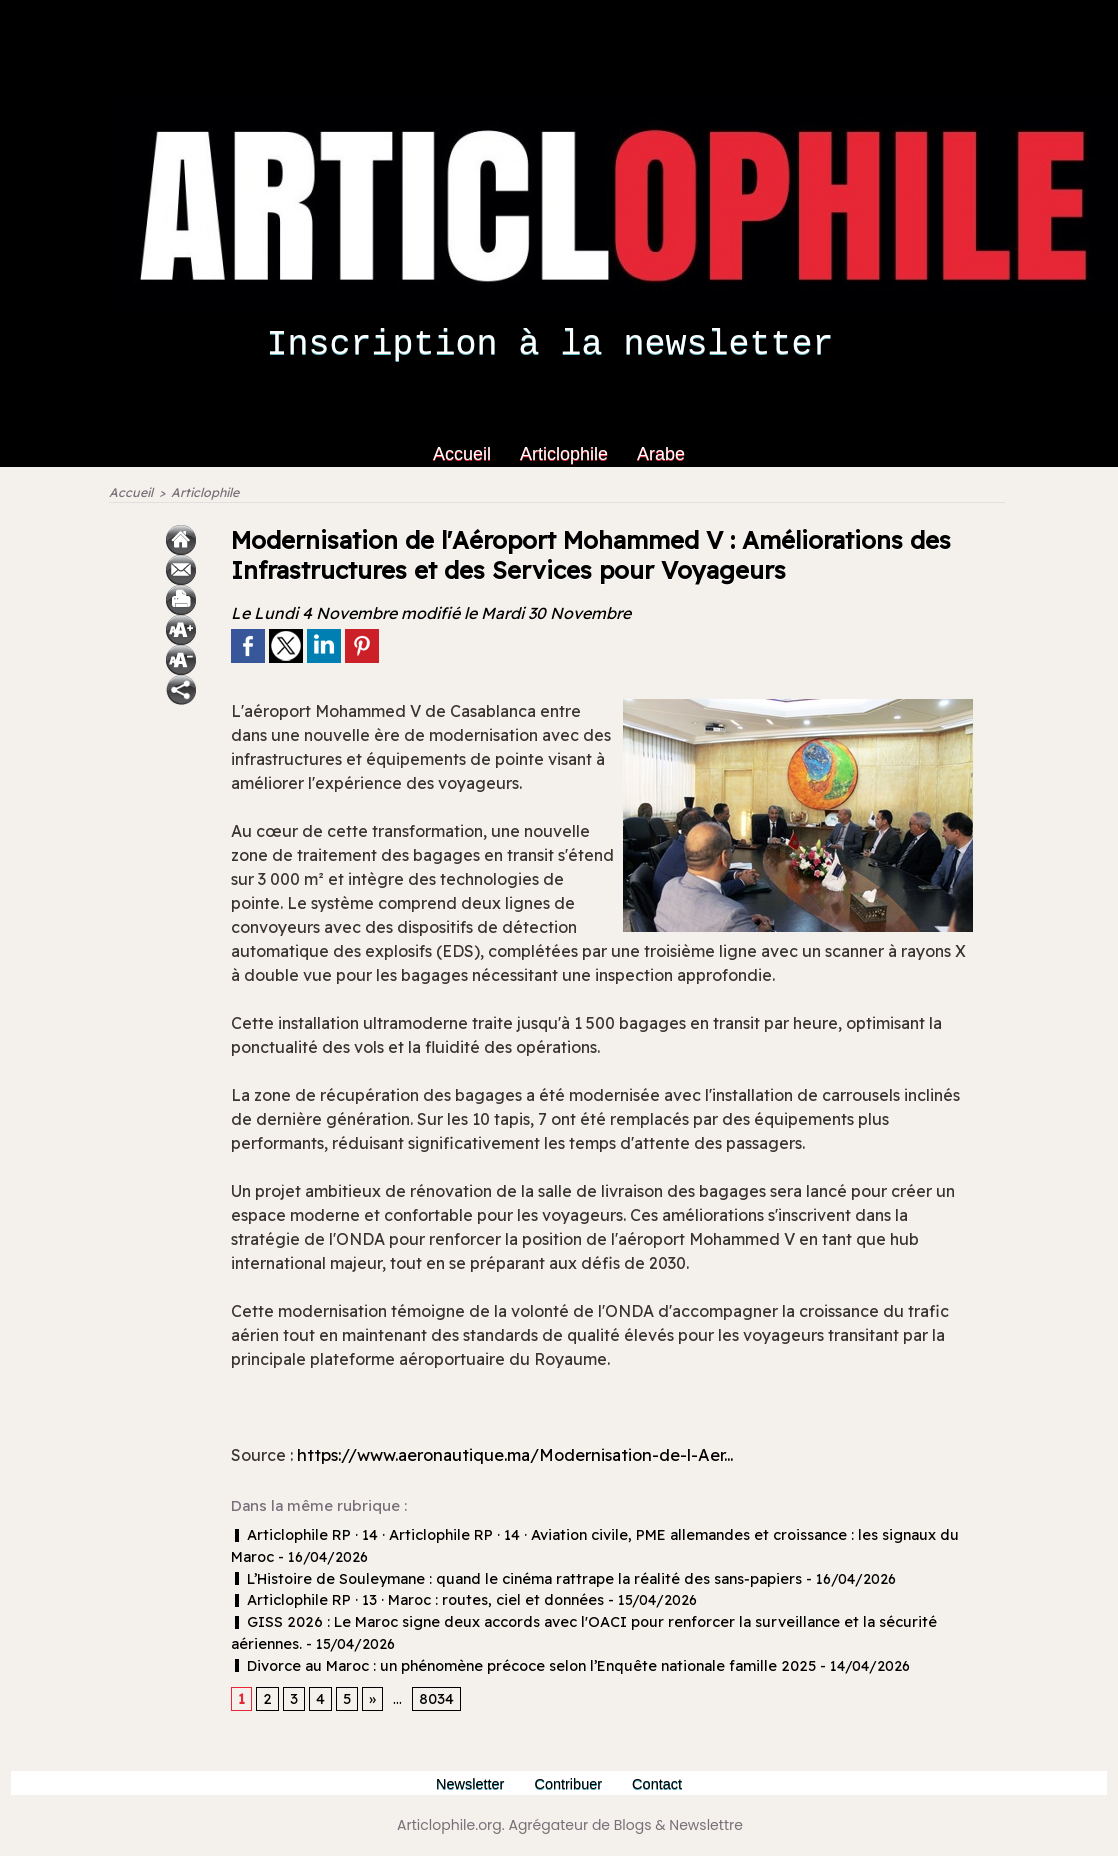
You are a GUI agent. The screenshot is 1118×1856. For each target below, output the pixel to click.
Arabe (661, 454)
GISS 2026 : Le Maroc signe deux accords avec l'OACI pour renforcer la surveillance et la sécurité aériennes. (598, 1622)
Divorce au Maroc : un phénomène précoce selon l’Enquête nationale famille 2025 (509, 1664)
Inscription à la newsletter (549, 345)
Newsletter (468, 1782)
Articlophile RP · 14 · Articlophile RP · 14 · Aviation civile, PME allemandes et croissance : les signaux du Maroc (599, 1538)
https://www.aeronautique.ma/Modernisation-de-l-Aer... (536, 1456)
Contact (662, 1782)
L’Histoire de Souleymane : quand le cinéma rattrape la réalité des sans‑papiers (499, 1580)
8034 (433, 1698)
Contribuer (571, 1782)
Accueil (464, 454)
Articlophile (566, 454)
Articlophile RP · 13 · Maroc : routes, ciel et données (408, 1601)
